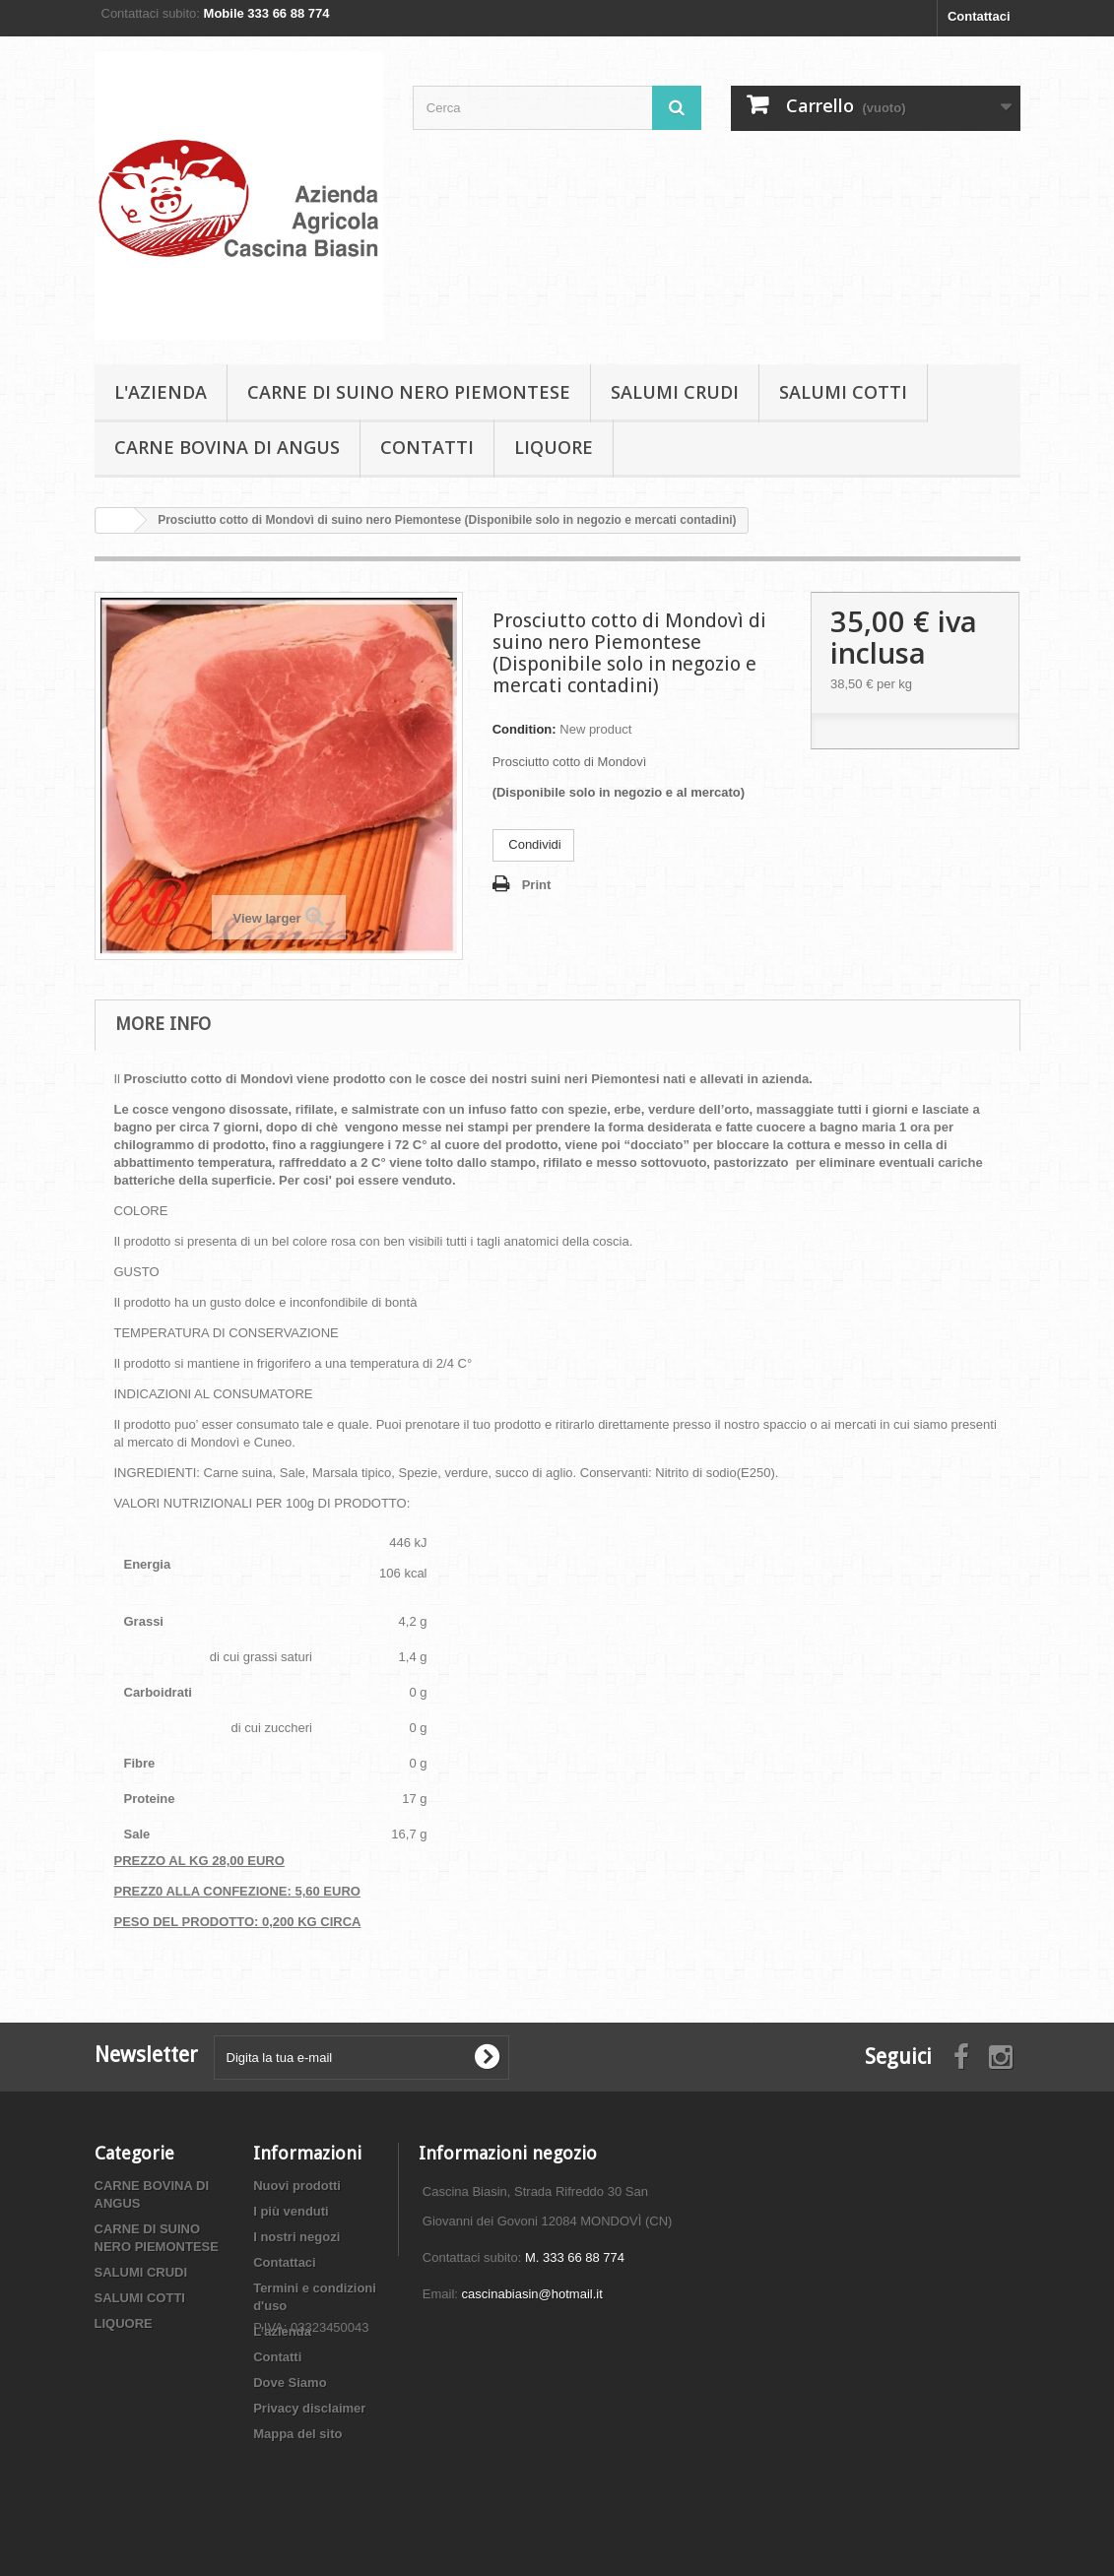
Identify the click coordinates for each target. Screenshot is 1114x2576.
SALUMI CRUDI (675, 392)
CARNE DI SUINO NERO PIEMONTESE (408, 392)
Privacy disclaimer (309, 2408)
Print (537, 884)
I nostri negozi (296, 2236)
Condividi (533, 844)
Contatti (427, 447)
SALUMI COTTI (843, 392)
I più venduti (291, 2211)
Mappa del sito (297, 2433)
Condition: (524, 729)
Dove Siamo (289, 2382)
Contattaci (979, 16)
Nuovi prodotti (297, 2185)
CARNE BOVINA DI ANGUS (227, 447)
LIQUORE (553, 447)
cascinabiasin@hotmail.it (532, 2293)
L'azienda (160, 392)
